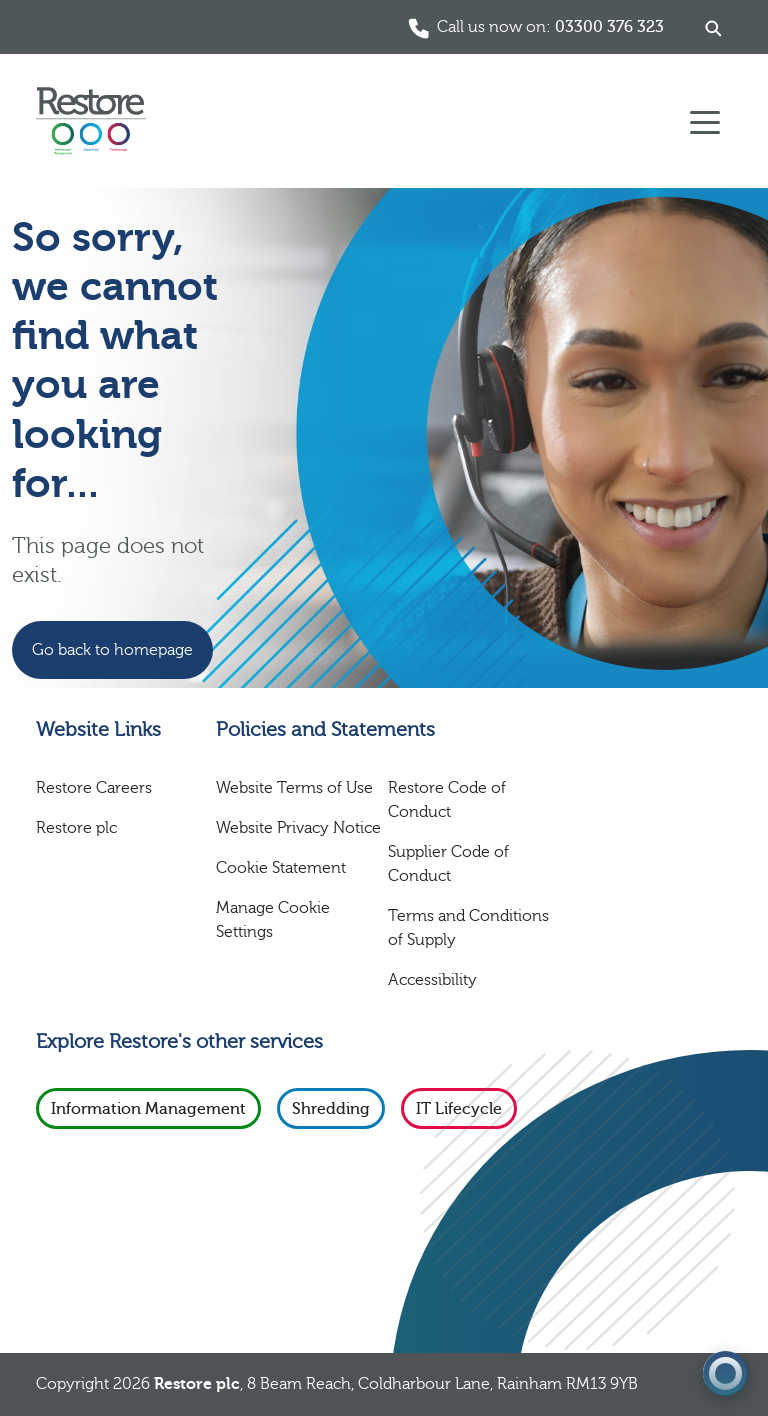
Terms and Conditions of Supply (468, 928)
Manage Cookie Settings (273, 920)
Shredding (331, 1109)
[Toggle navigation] (705, 121)
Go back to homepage (112, 650)
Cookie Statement (281, 868)
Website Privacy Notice (298, 828)
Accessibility (432, 980)
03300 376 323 (609, 27)
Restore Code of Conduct (447, 800)
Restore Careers (94, 788)
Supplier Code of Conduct (448, 864)
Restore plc (76, 828)
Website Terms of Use (294, 788)
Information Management (148, 1109)
